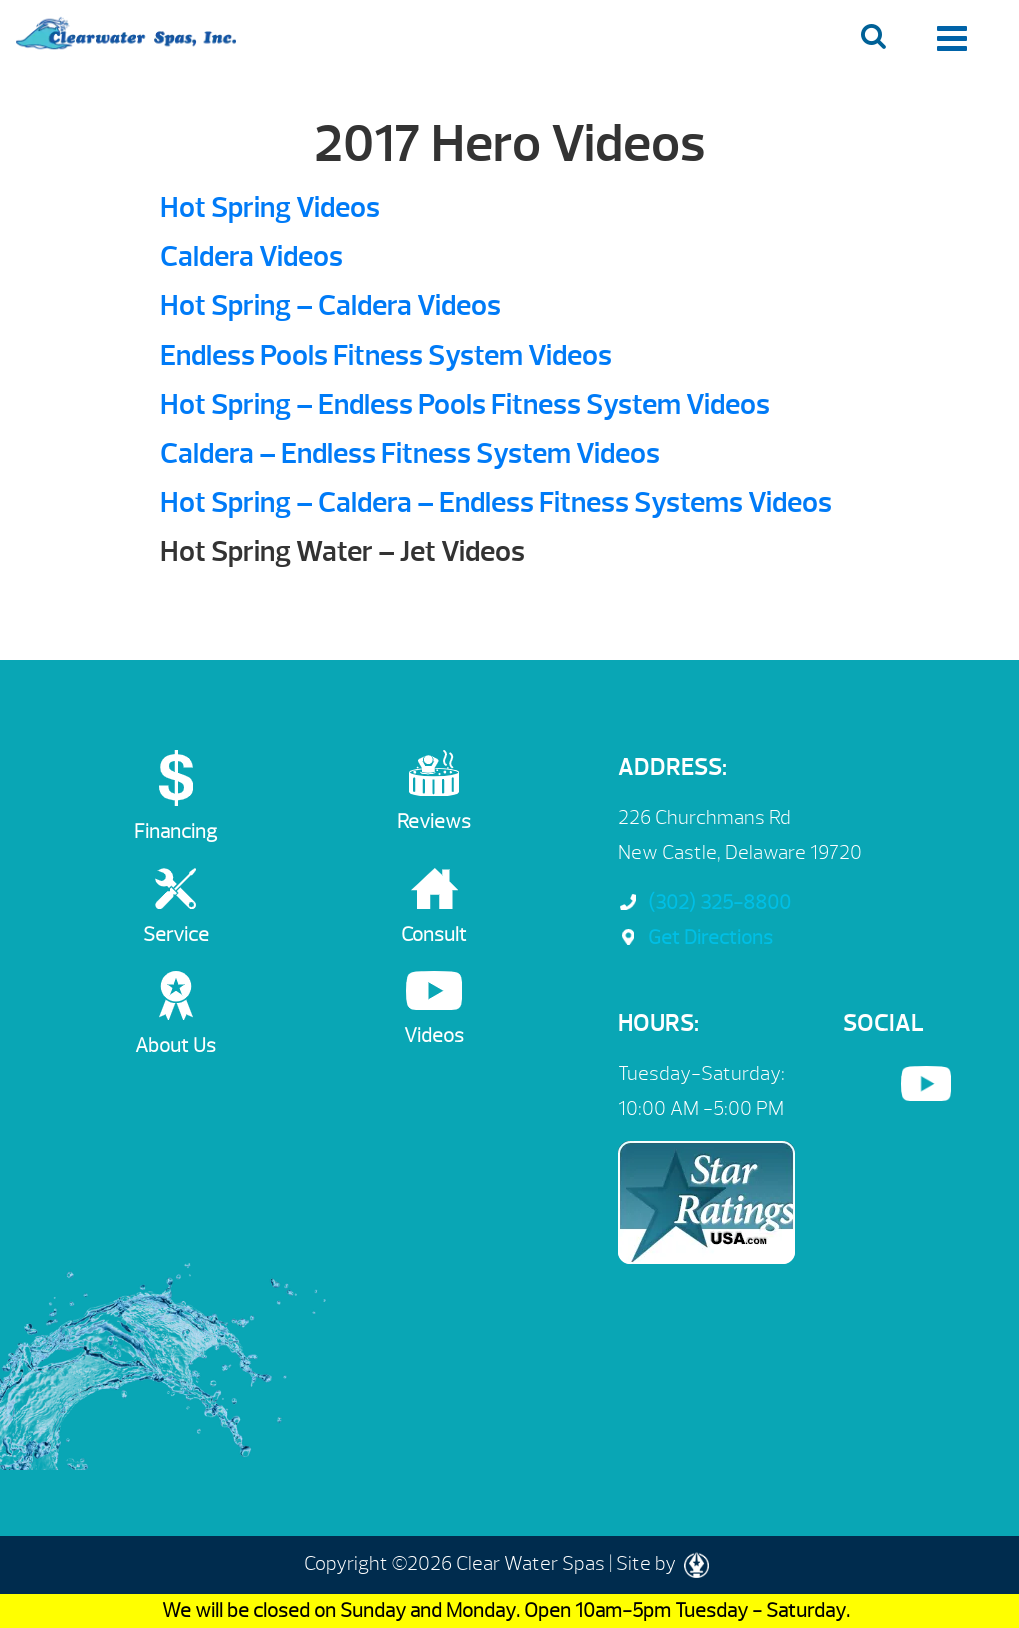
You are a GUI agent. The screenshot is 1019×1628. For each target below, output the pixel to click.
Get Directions (695, 937)
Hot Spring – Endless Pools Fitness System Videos (465, 404)
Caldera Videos (251, 256)
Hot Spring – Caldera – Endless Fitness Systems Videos (496, 502)
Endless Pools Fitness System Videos (386, 355)
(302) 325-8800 (704, 902)
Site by (662, 1563)
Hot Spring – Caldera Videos (330, 305)
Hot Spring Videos (270, 207)
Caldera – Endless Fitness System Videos (410, 453)
